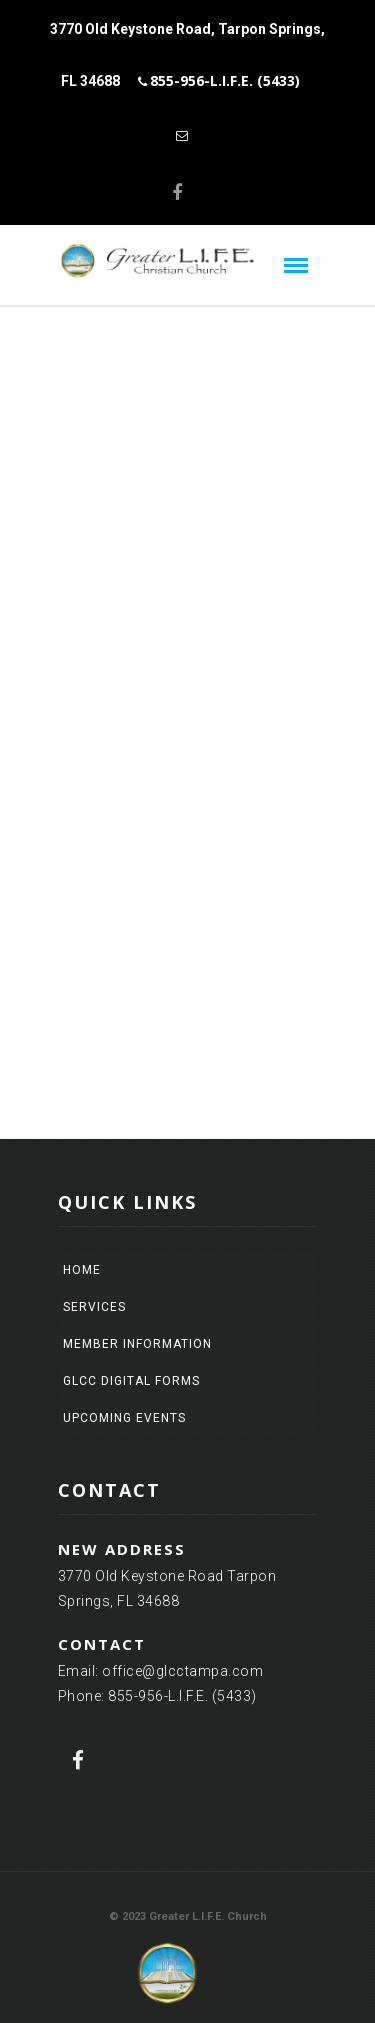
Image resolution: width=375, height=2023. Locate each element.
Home (82, 1270)
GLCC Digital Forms (131, 1381)
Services (94, 1307)
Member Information (137, 1344)
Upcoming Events (124, 1418)
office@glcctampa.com (182, 1671)
